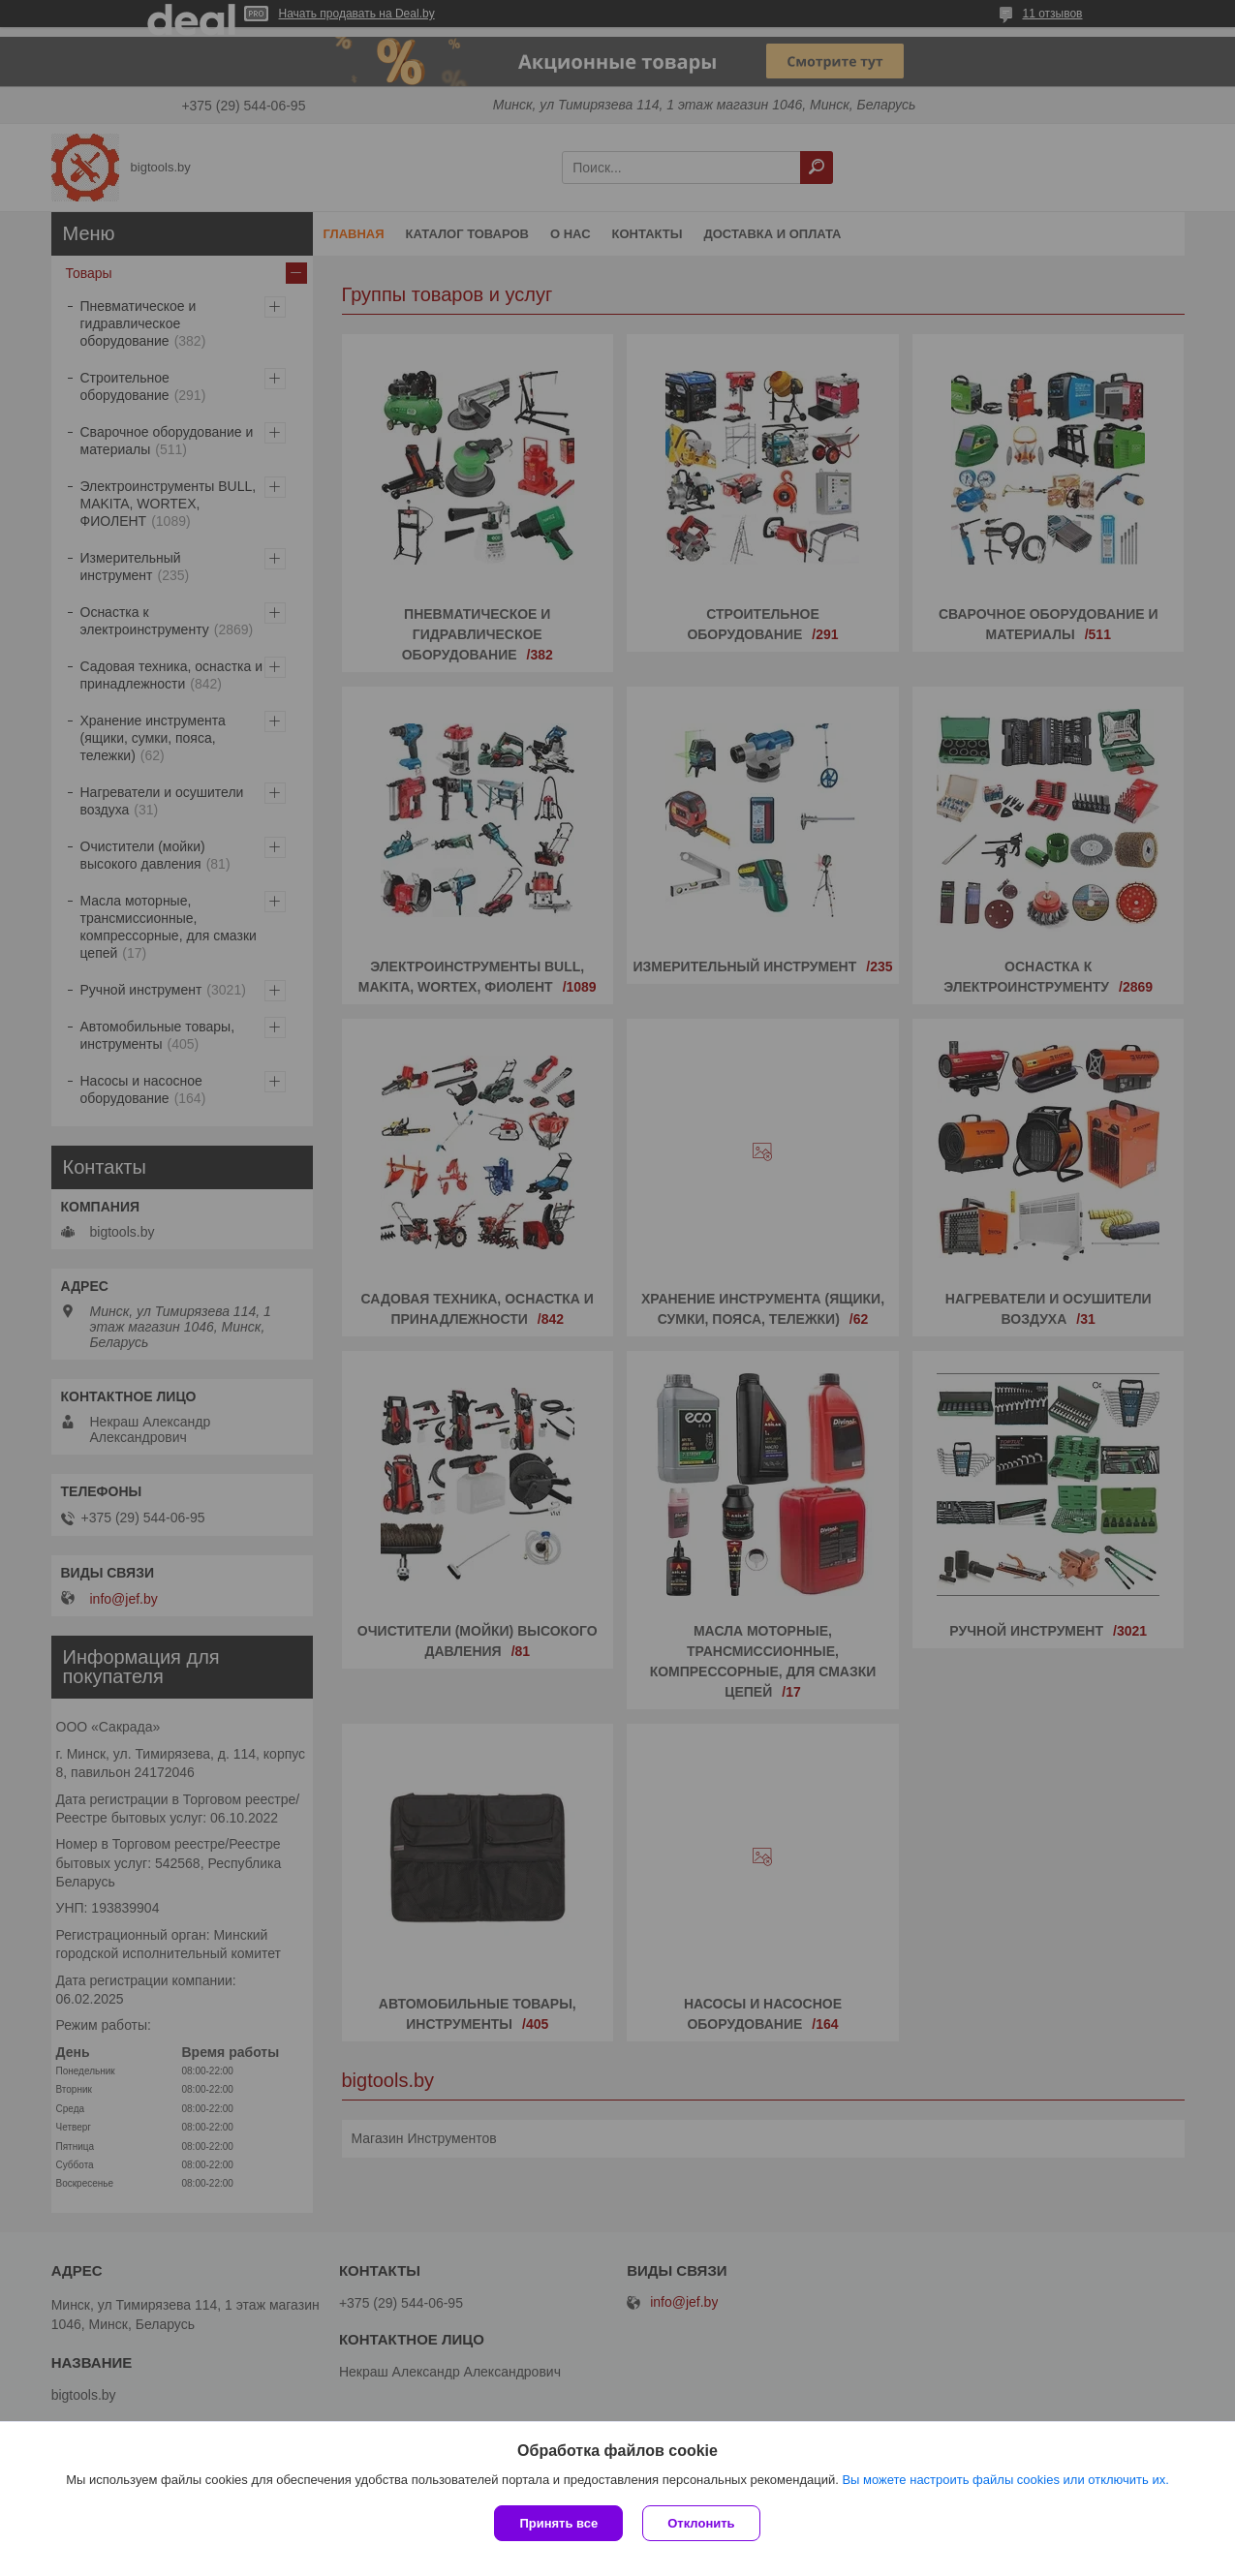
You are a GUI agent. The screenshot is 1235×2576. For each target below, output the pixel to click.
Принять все (558, 2523)
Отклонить (700, 2523)
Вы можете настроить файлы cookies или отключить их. (1005, 2479)
